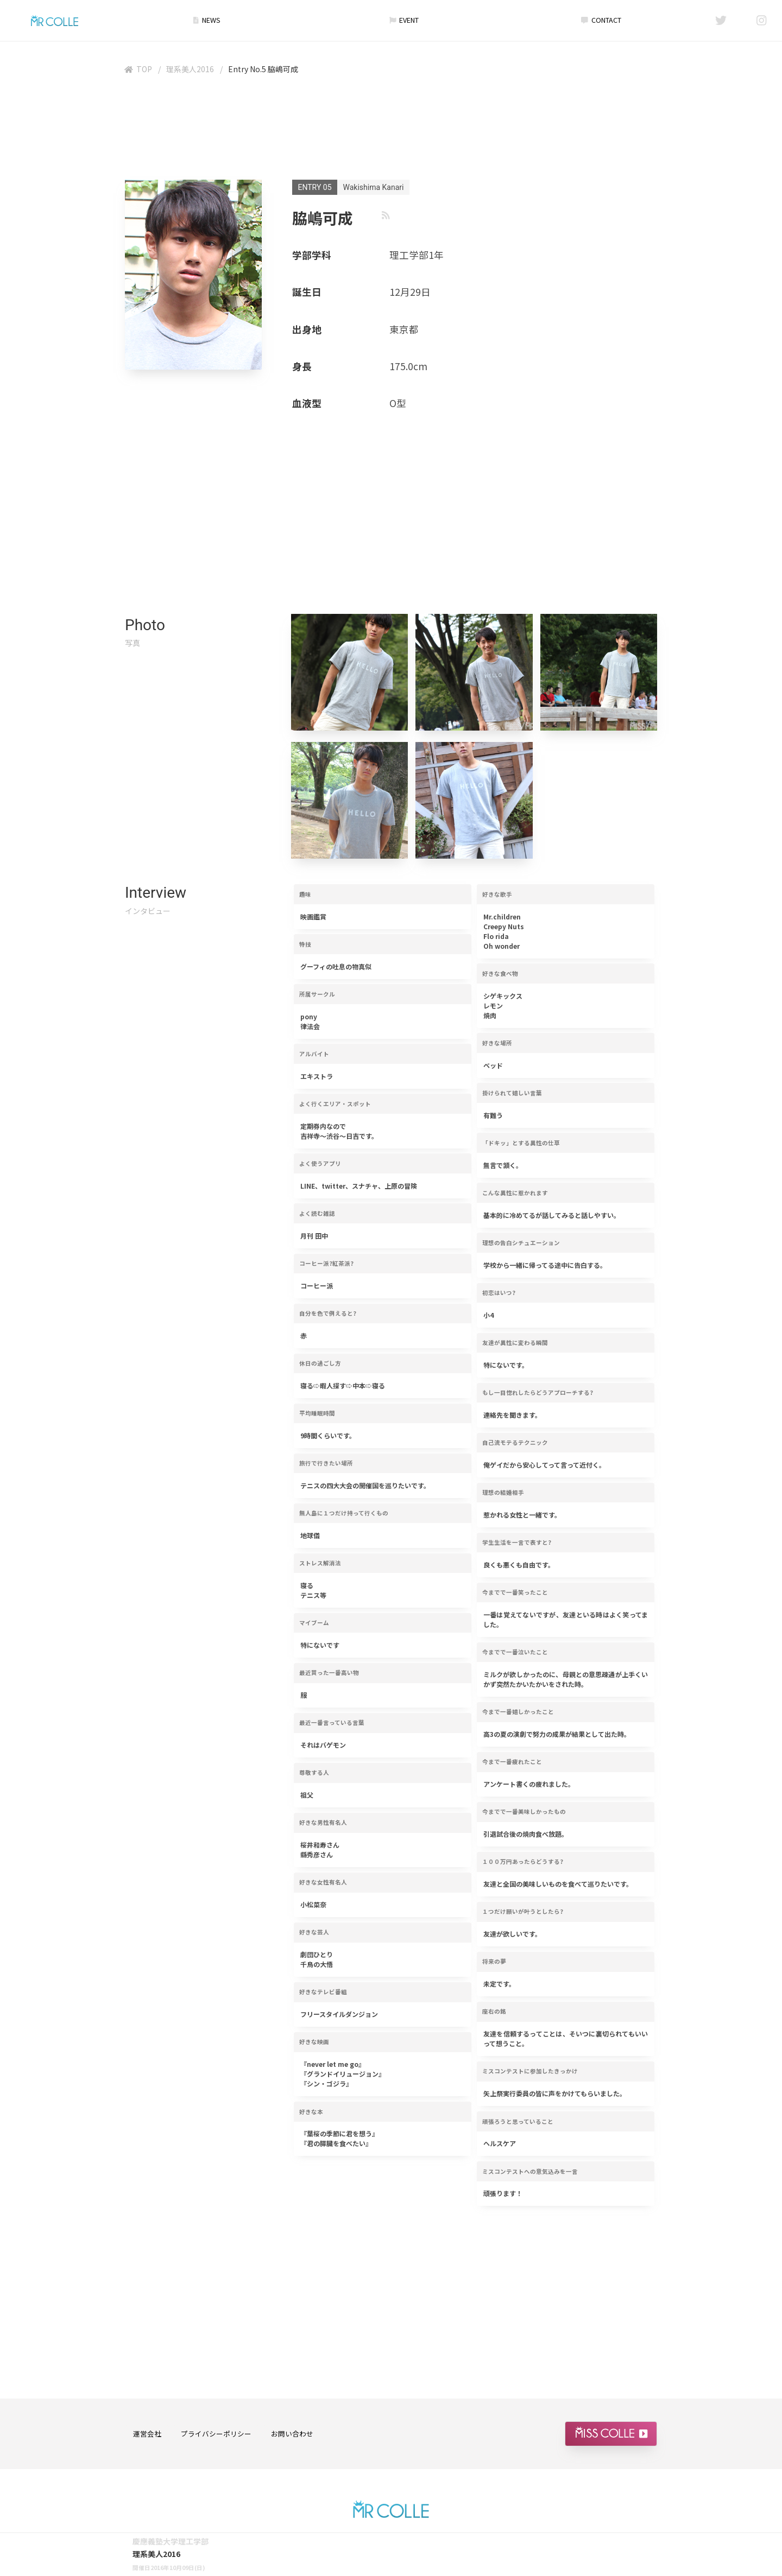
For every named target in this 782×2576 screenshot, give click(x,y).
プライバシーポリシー (216, 2433)
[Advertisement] (391, 129)
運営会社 (147, 2433)
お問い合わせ (292, 2433)
